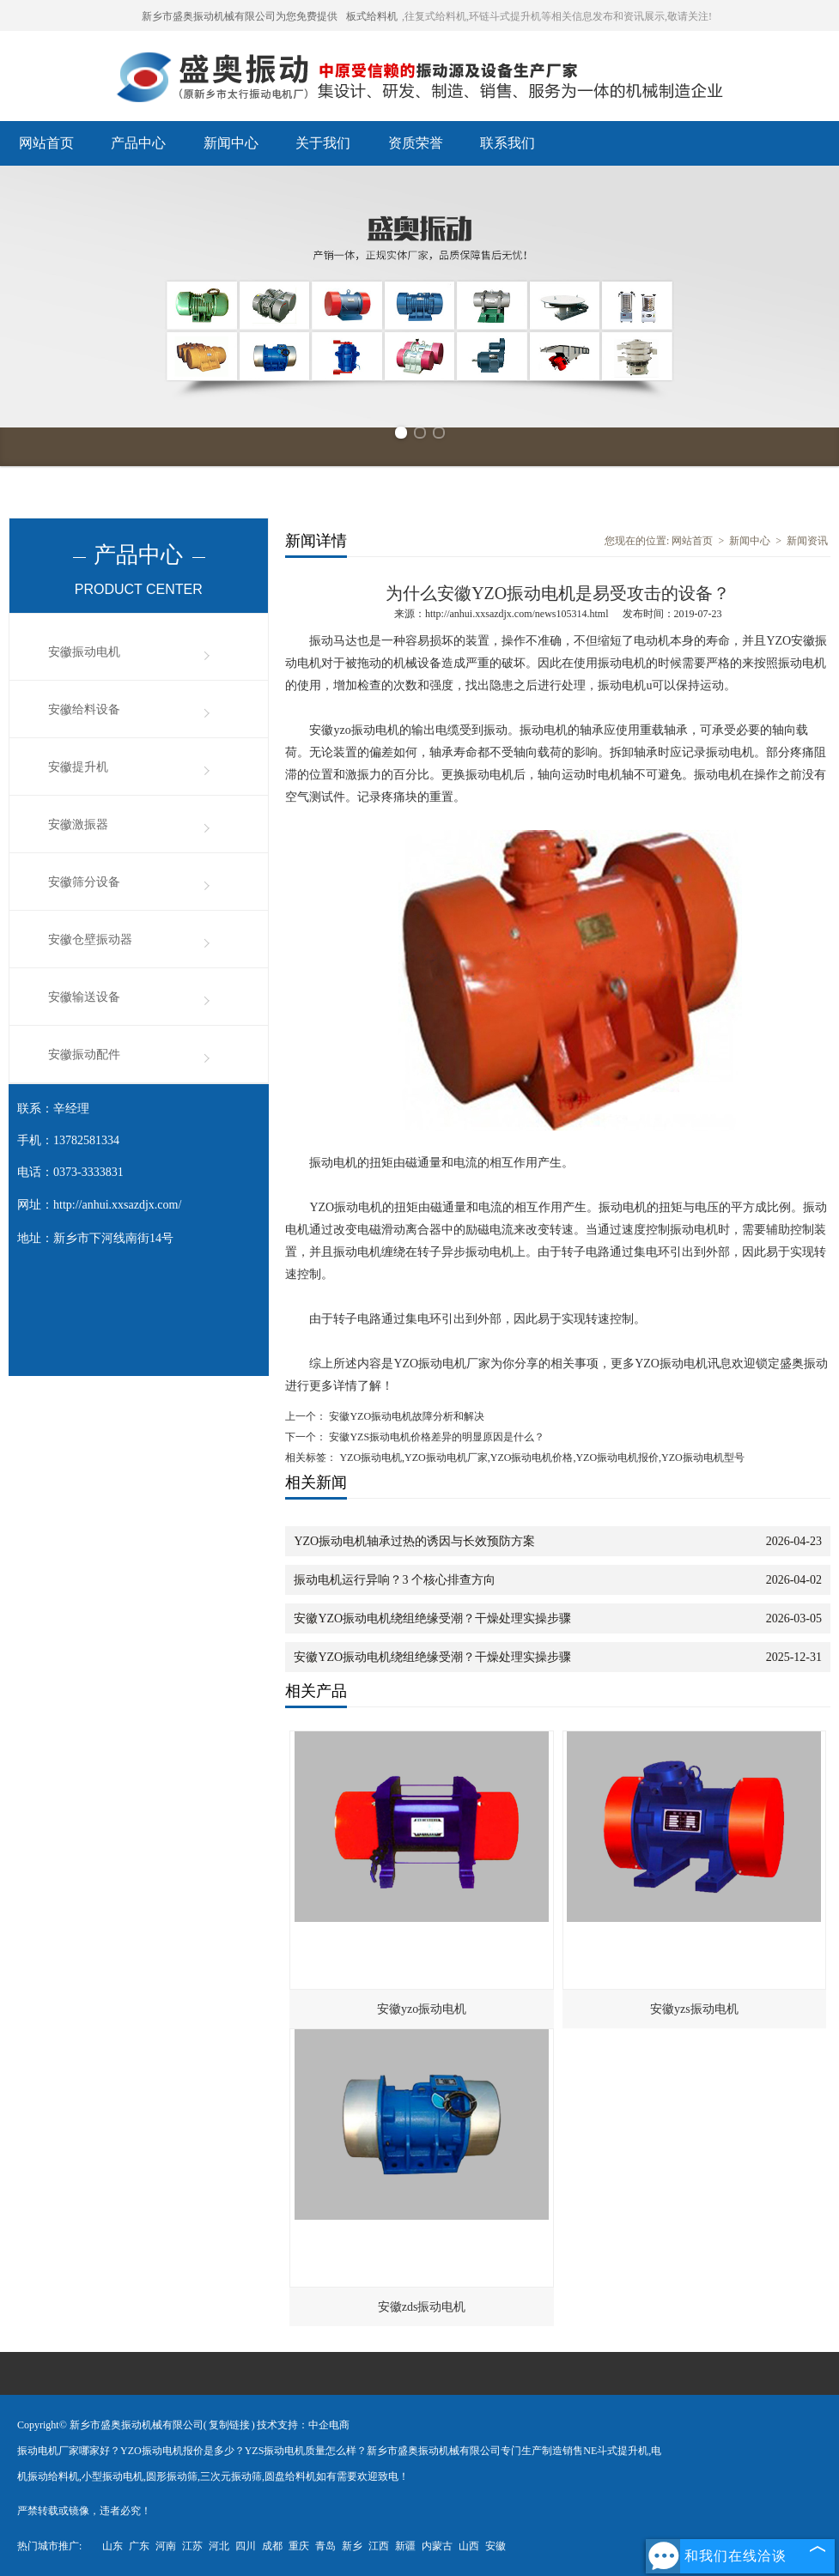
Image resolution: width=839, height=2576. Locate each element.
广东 (139, 2546)
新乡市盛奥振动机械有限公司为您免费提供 (239, 16)
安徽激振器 (78, 824)
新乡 (352, 2546)
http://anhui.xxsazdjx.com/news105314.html (517, 614)
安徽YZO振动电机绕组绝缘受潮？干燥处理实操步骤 (432, 1618)
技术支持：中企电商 (303, 2425)
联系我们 (507, 143)
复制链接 (229, 2425)
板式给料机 (372, 16)
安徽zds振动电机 (422, 2306)
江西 (378, 2546)
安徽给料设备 (84, 709)
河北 (219, 2546)
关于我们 (322, 143)
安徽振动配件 (84, 1054)
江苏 (192, 2546)
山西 (469, 2546)
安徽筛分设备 (84, 882)
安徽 (495, 2546)
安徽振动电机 (84, 652)
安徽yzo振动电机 (421, 2009)
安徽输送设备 (84, 997)
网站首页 (46, 143)
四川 (245, 2546)
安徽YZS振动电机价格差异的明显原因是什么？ (435, 1437)
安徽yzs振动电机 (694, 2009)
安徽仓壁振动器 (90, 939)
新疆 (405, 2546)
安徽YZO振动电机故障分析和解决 (405, 1416)
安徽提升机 (78, 767)
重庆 (299, 2546)
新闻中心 (231, 143)
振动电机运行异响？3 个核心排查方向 (394, 1579)
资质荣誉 (415, 143)
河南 (165, 2546)
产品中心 (138, 143)
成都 (272, 2546)
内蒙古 (437, 2546)
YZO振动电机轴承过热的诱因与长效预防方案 (414, 1541)
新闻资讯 (807, 541)
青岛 (325, 2546)
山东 (112, 2546)
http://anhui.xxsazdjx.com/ (117, 1204)
